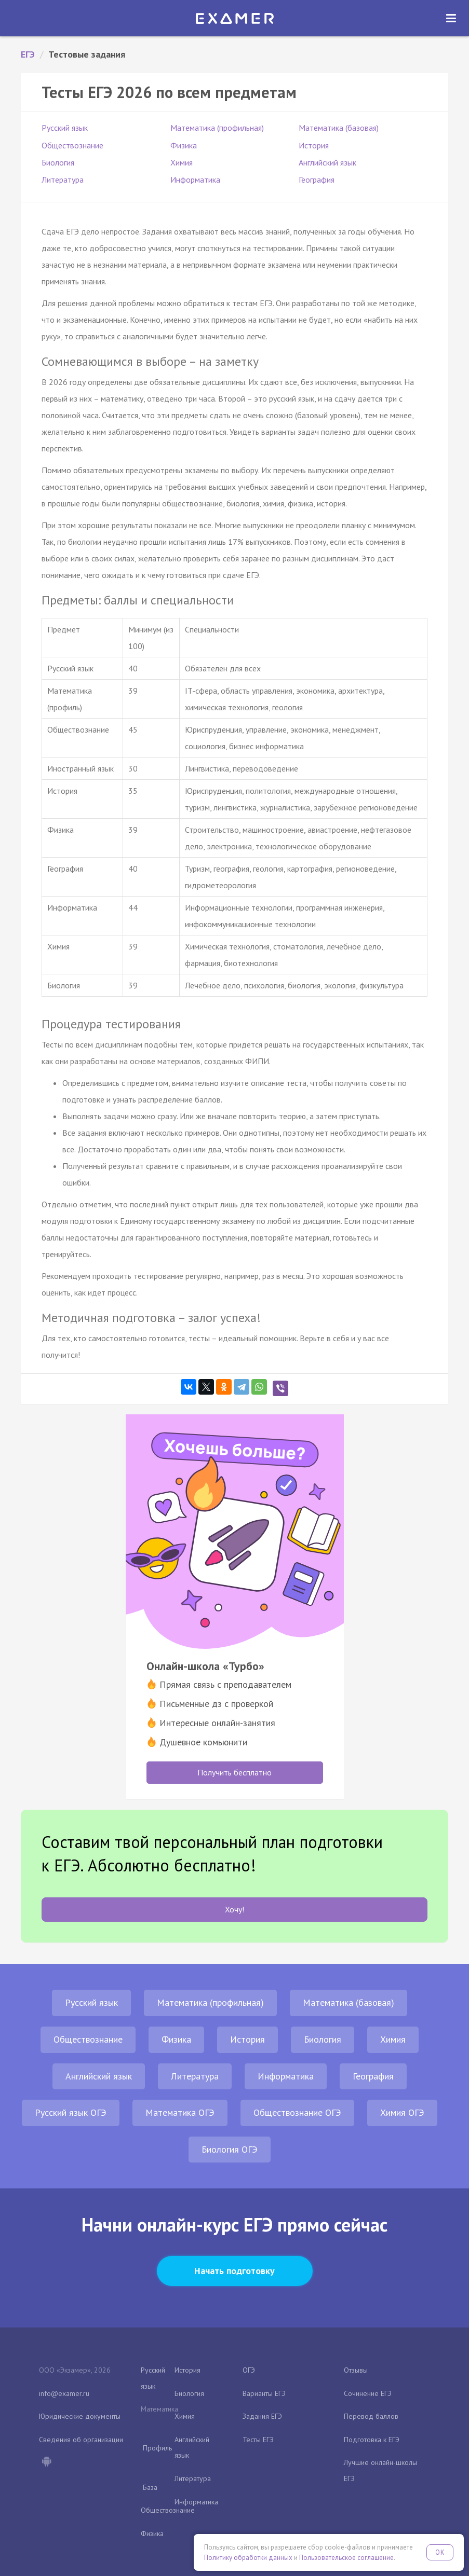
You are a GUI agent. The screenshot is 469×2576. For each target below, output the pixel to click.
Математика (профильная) (217, 127)
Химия (181, 162)
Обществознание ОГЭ (297, 2112)
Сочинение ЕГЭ (368, 2393)
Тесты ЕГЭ (258, 2439)
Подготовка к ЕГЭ (371, 2439)
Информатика (195, 179)
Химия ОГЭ (402, 2112)
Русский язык (65, 127)
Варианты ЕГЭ (264, 2393)
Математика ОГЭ (180, 2112)
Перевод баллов (371, 2416)
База (150, 2487)
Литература (63, 179)
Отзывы (356, 2370)
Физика (183, 145)
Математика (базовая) (339, 127)
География (316, 179)
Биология (58, 162)
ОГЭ (249, 2370)
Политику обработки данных (248, 2557)
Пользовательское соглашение (346, 2557)
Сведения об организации (81, 2439)
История (314, 145)
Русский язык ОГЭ (70, 2112)
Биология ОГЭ (230, 2149)
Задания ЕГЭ (262, 2416)
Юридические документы (79, 2416)
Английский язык (327, 162)
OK (440, 2552)
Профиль (157, 2448)
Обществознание (72, 145)
